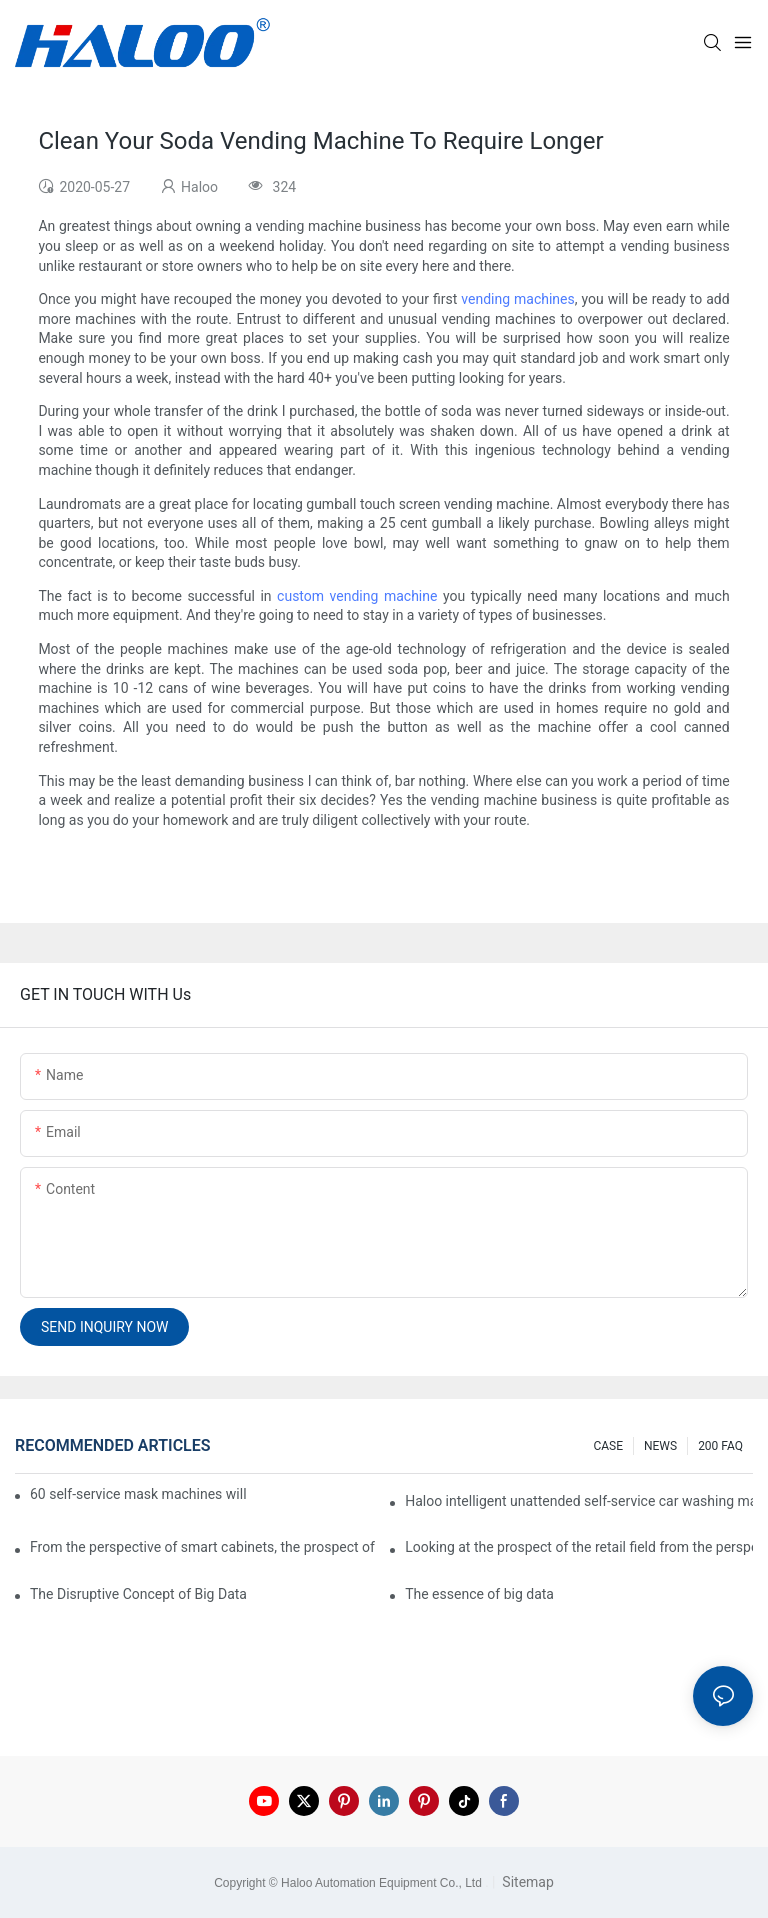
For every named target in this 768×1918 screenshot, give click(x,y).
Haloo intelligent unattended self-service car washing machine (579, 1501)
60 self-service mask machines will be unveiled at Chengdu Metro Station (139, 1494)
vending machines (517, 299)
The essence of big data (479, 1594)
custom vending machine (357, 596)
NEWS (660, 1446)
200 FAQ (720, 1446)
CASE (608, 1446)
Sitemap (526, 1882)
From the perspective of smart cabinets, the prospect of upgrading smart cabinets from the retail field (204, 1547)
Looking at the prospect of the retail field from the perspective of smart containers (579, 1547)
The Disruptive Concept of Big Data (138, 1594)
